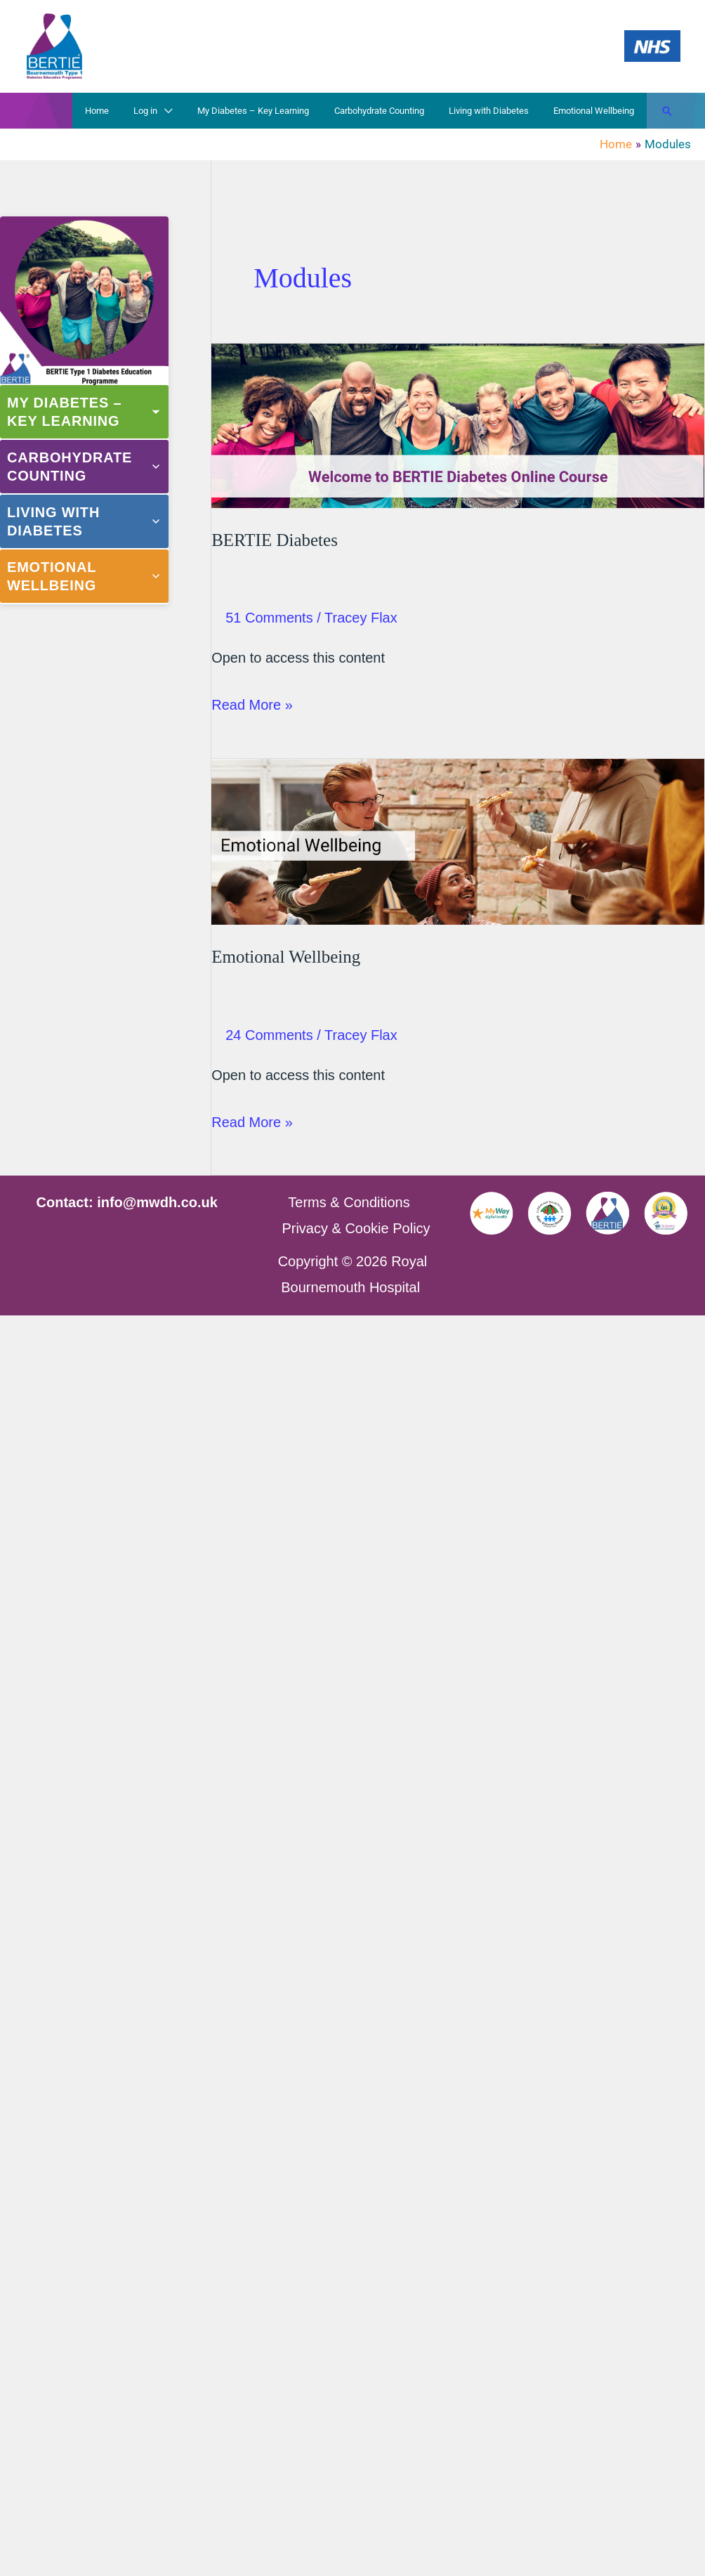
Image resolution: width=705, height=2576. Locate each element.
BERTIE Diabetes (274, 540)
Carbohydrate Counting (395, 110)
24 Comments (269, 1035)
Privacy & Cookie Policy (356, 1228)
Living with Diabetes (499, 110)
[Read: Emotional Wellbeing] (457, 840)
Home (133, 110)
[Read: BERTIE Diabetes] (457, 424)
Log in (175, 110)
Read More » (252, 705)
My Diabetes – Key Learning (276, 110)
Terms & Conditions (348, 1202)
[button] (667, 111)
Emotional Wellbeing (597, 110)
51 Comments (269, 617)
